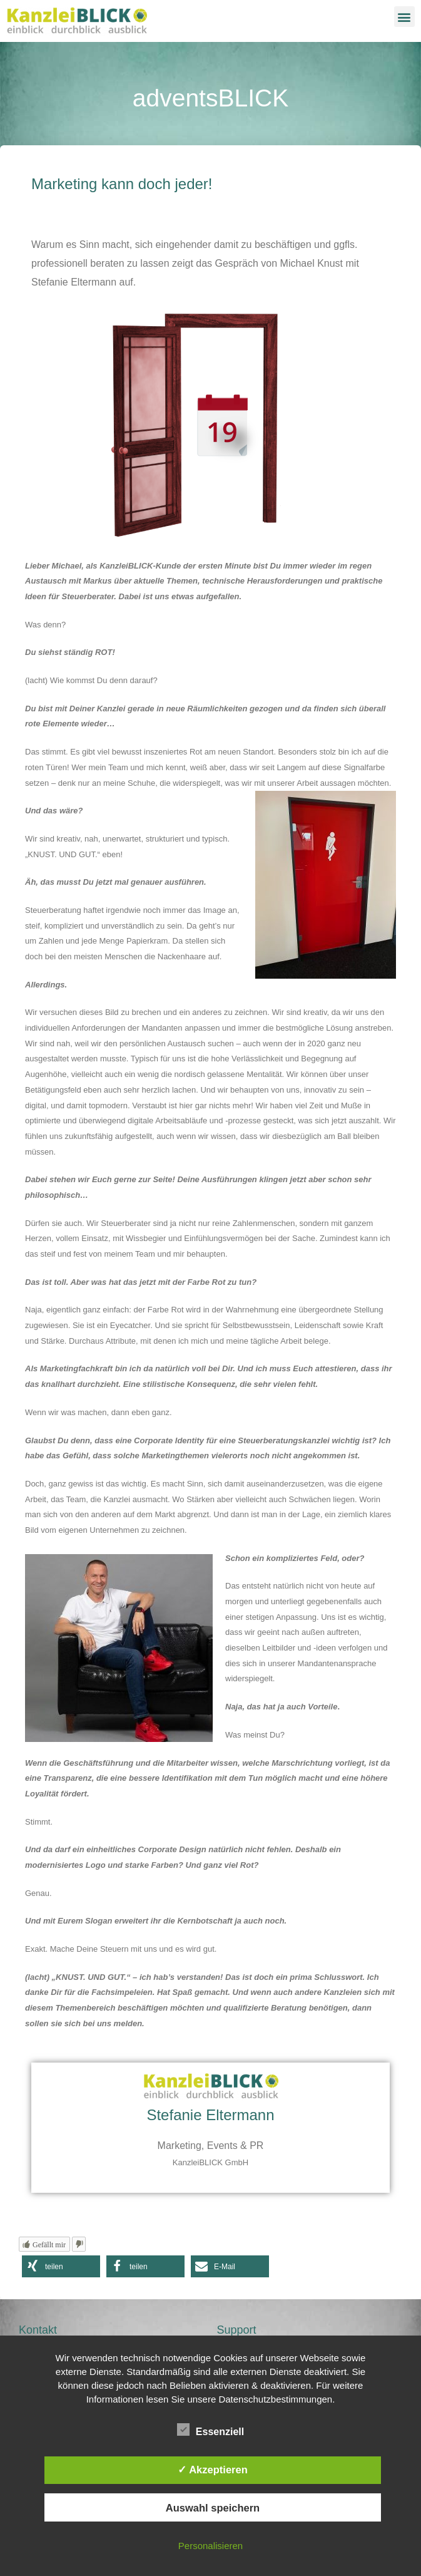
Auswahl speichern (213, 2507)
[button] (404, 16)
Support (236, 2330)
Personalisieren (210, 2545)
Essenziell (210, 2430)
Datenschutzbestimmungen (275, 2399)
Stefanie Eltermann (210, 2114)
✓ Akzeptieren (213, 2469)
